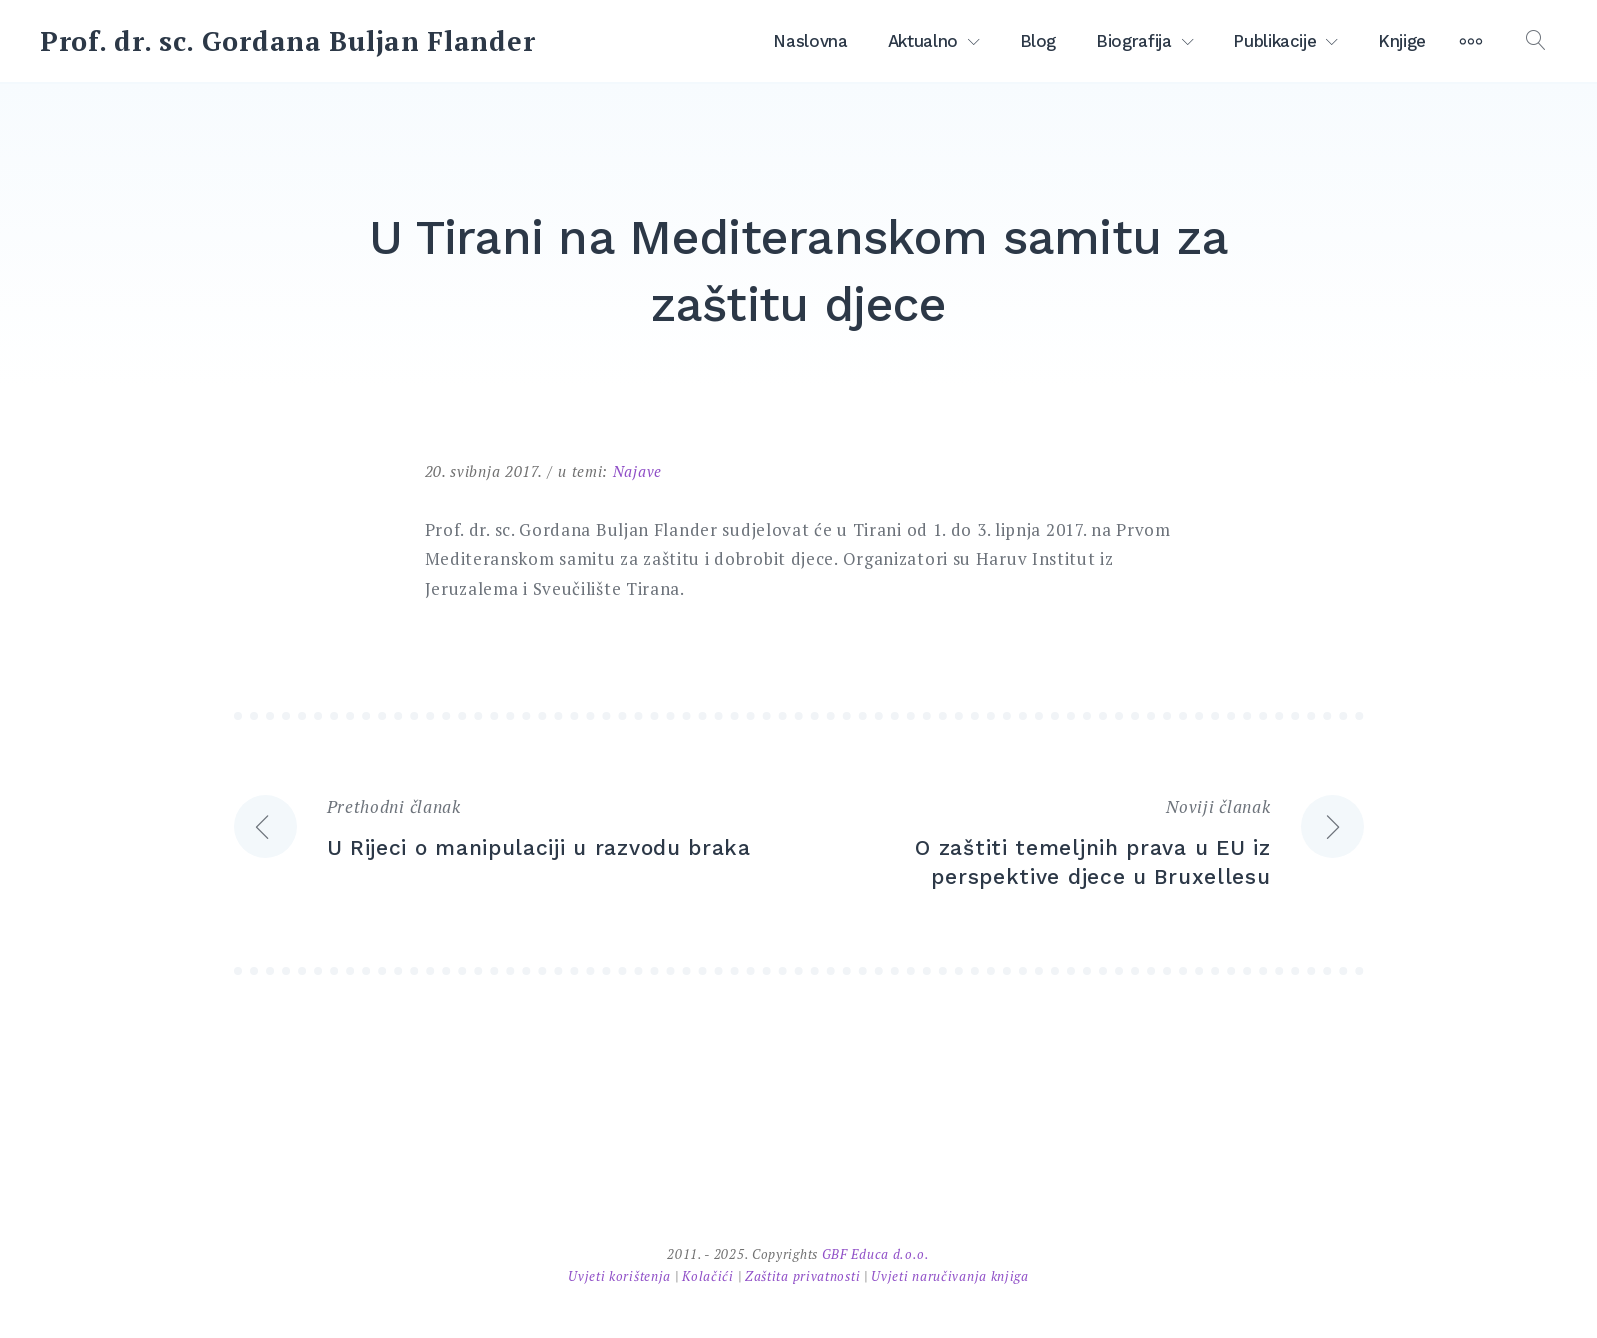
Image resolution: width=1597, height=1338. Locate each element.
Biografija (1134, 41)
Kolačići (709, 1276)
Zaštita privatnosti (804, 1276)
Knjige (1402, 41)
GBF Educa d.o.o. (876, 1254)
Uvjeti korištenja (621, 1276)
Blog (1038, 41)
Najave (637, 471)
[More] (1471, 41)
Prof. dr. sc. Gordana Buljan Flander (287, 41)
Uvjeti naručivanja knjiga (950, 1276)
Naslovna (810, 41)
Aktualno (923, 41)
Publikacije (1274, 41)
